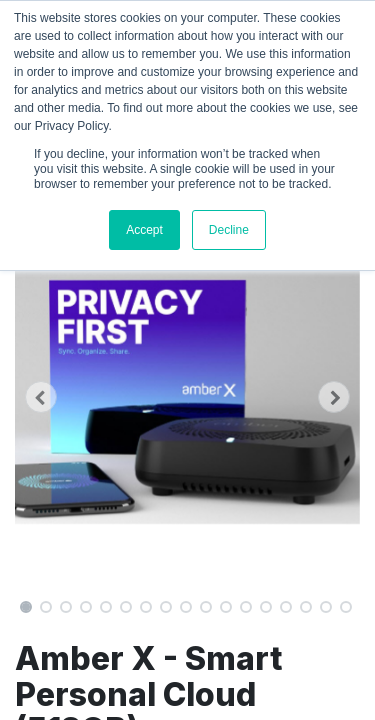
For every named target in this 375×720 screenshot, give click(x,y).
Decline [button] (229, 230)
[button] (41, 397)
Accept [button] (144, 230)
